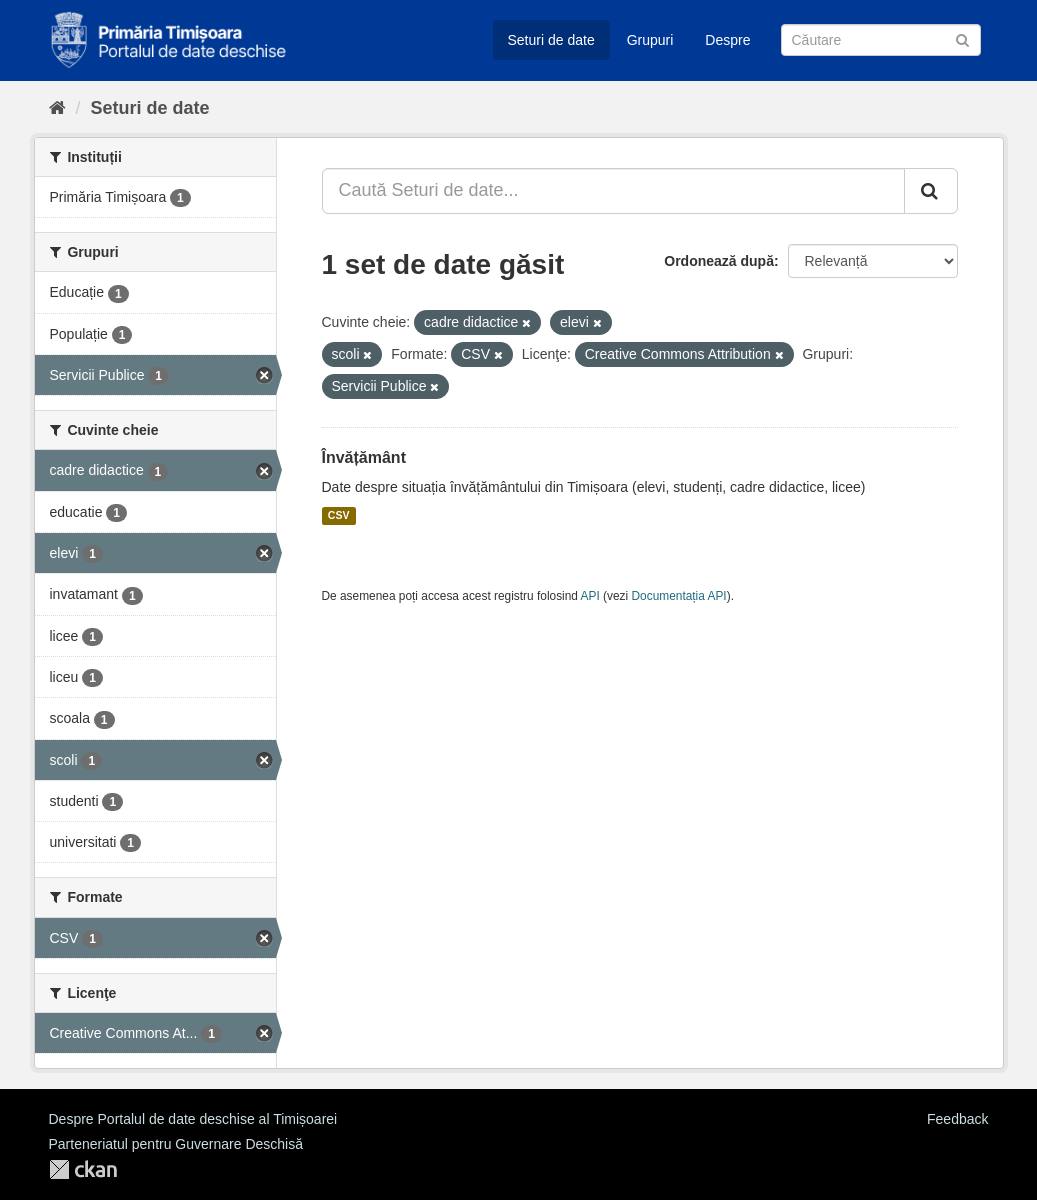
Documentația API (679, 596)
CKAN (83, 1169)
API (590, 596)
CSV (339, 516)
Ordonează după (719, 261)
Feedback (957, 1119)
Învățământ (364, 457)
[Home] (57, 108)
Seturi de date (551, 40)
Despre (727, 40)
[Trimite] (962, 38)
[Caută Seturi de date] (881, 40)
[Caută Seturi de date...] (613, 191)
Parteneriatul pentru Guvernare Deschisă (176, 1144)
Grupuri (650, 40)
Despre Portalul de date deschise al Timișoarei (193, 1119)
